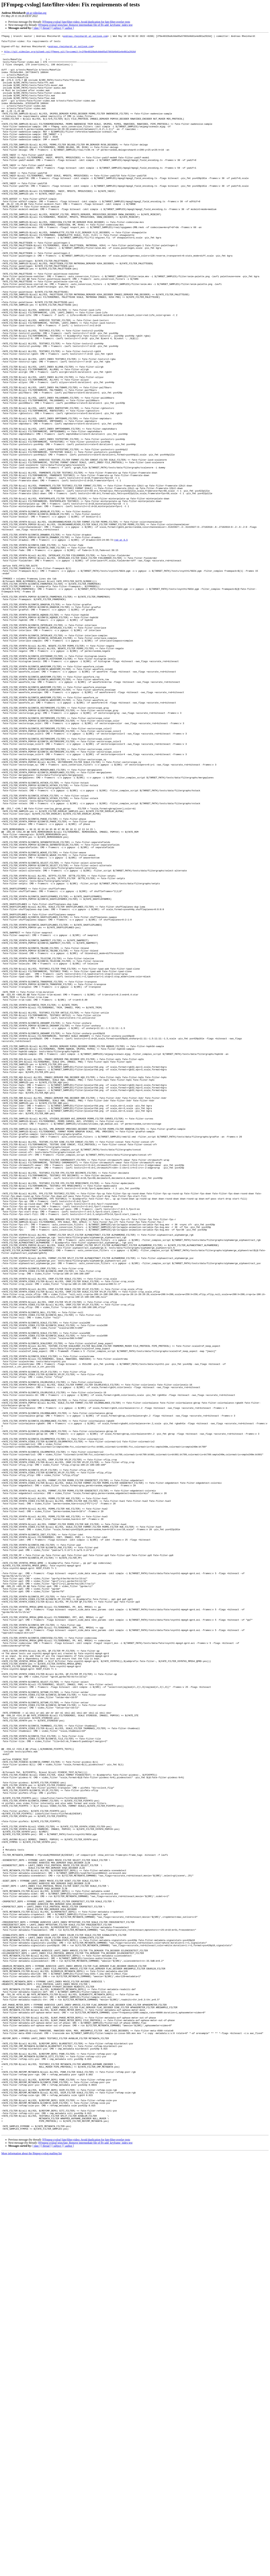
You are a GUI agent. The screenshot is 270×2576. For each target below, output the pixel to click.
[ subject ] (57, 28)
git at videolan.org (36, 12)
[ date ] (36, 28)
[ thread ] (46, 28)
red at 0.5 (121, 641)
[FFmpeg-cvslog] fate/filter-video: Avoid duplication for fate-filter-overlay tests (86, 21)
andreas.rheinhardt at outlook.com (85, 36)
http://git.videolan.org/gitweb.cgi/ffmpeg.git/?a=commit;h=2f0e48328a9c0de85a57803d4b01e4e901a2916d (70, 55)
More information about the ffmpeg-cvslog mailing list (31, 2573)
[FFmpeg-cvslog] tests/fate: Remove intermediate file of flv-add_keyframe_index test (85, 24)
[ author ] (69, 28)
